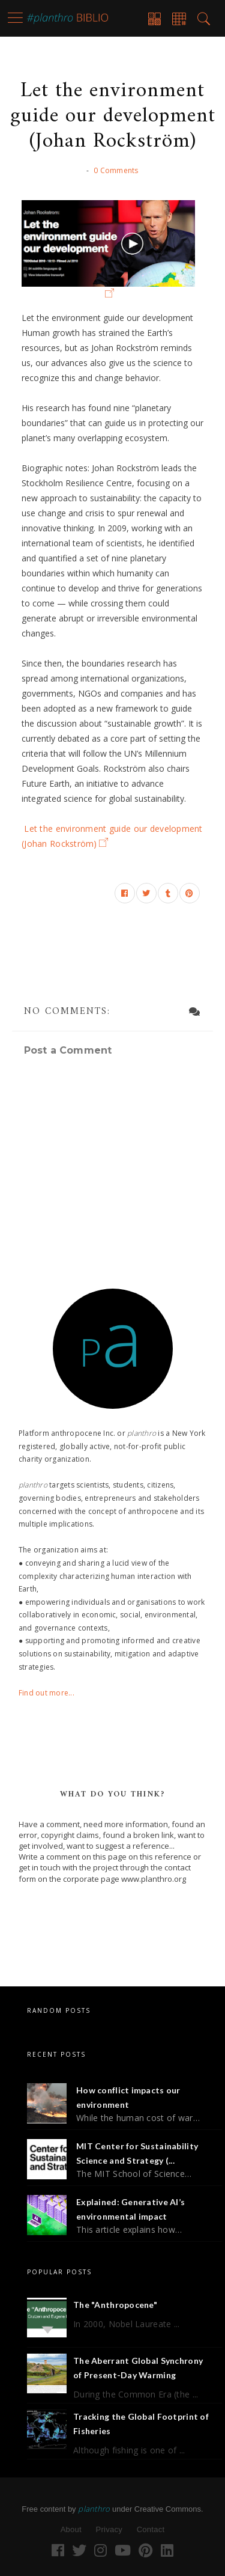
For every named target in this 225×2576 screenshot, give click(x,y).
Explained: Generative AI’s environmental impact (130, 2209)
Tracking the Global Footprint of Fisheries (141, 2423)
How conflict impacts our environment (128, 2097)
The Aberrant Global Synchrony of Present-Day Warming (138, 2367)
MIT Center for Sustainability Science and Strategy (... (137, 2153)
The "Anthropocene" (115, 2305)
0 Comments (116, 170)
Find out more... (46, 1693)
